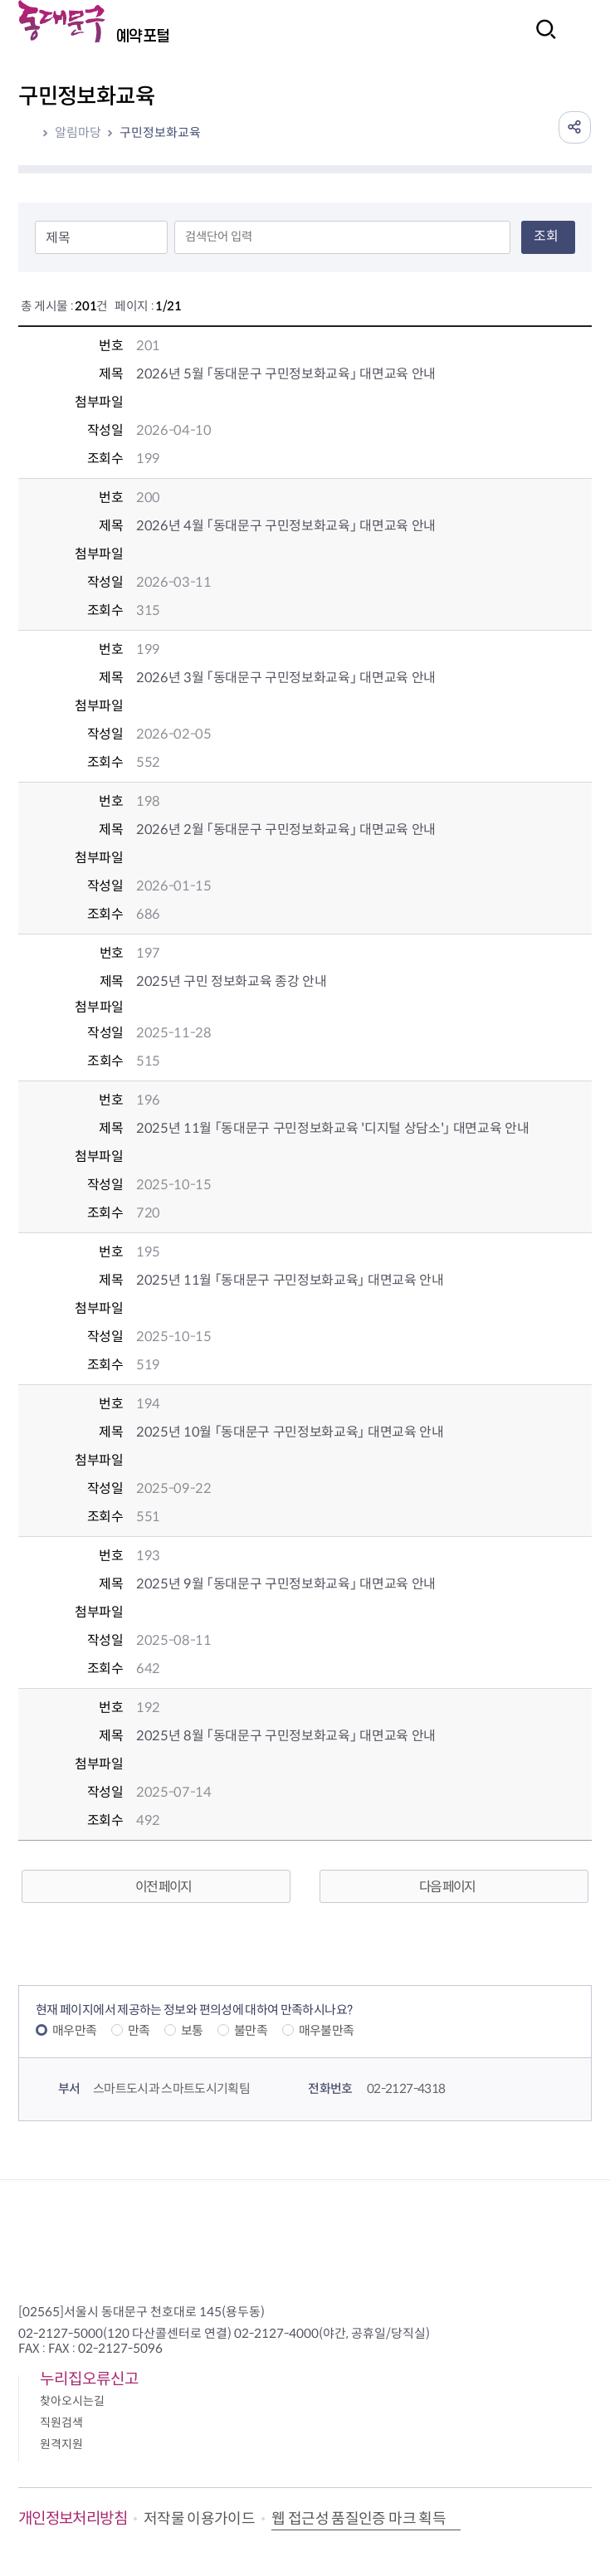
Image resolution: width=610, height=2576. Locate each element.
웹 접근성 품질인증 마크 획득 (358, 2519)
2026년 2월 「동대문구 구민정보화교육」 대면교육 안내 (286, 829)
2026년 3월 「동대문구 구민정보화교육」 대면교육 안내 (286, 677)
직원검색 (61, 2422)
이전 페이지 (163, 1886)
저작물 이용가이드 (199, 2519)
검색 (541, 40)
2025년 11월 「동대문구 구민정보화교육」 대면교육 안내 (290, 1280)
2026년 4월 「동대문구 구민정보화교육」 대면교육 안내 (286, 525)
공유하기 (574, 127)
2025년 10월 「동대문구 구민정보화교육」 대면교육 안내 (290, 1432)
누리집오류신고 (89, 2378)
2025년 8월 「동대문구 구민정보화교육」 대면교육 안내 (286, 1735)
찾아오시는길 (72, 2400)
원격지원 (61, 2444)
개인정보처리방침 (72, 2518)
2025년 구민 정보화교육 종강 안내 (231, 981)
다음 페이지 (447, 1886)
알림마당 (78, 132)
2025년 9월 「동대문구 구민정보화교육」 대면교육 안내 (286, 1584)
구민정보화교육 (160, 132)
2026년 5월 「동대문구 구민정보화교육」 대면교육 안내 (286, 374)
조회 (546, 236)
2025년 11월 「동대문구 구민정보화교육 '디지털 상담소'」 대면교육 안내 (332, 1128)
